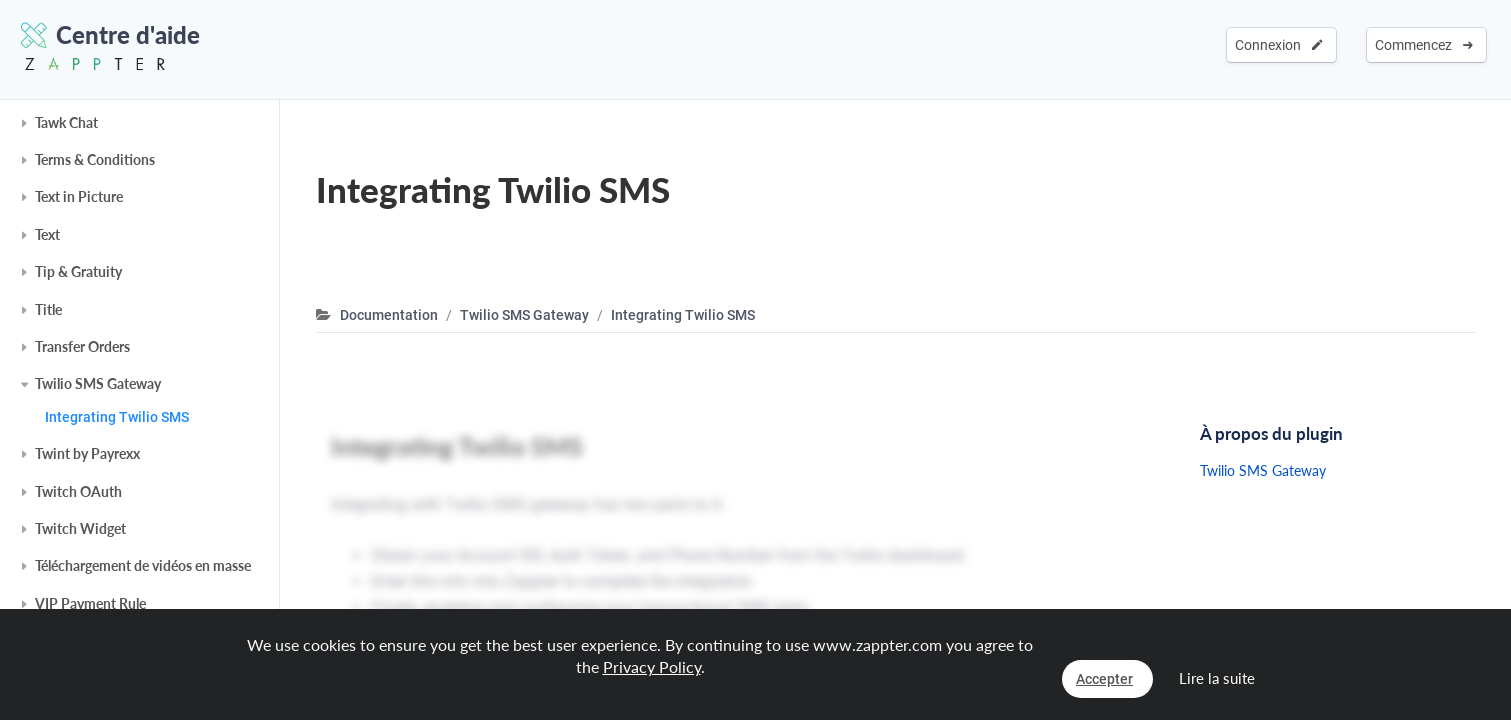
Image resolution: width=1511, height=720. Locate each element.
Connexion (1279, 45)
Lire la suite (1217, 678)
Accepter (1104, 679)
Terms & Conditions (95, 159)
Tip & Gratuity (78, 271)
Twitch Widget (80, 528)
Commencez (1424, 45)
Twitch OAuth (78, 491)
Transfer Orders (82, 346)
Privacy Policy (652, 666)
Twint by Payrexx (87, 453)
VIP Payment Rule (90, 603)
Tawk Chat (66, 122)
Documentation (389, 315)
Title (48, 309)
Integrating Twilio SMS (117, 417)
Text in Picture (79, 196)
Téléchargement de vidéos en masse (143, 565)
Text (47, 234)
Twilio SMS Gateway (98, 383)
